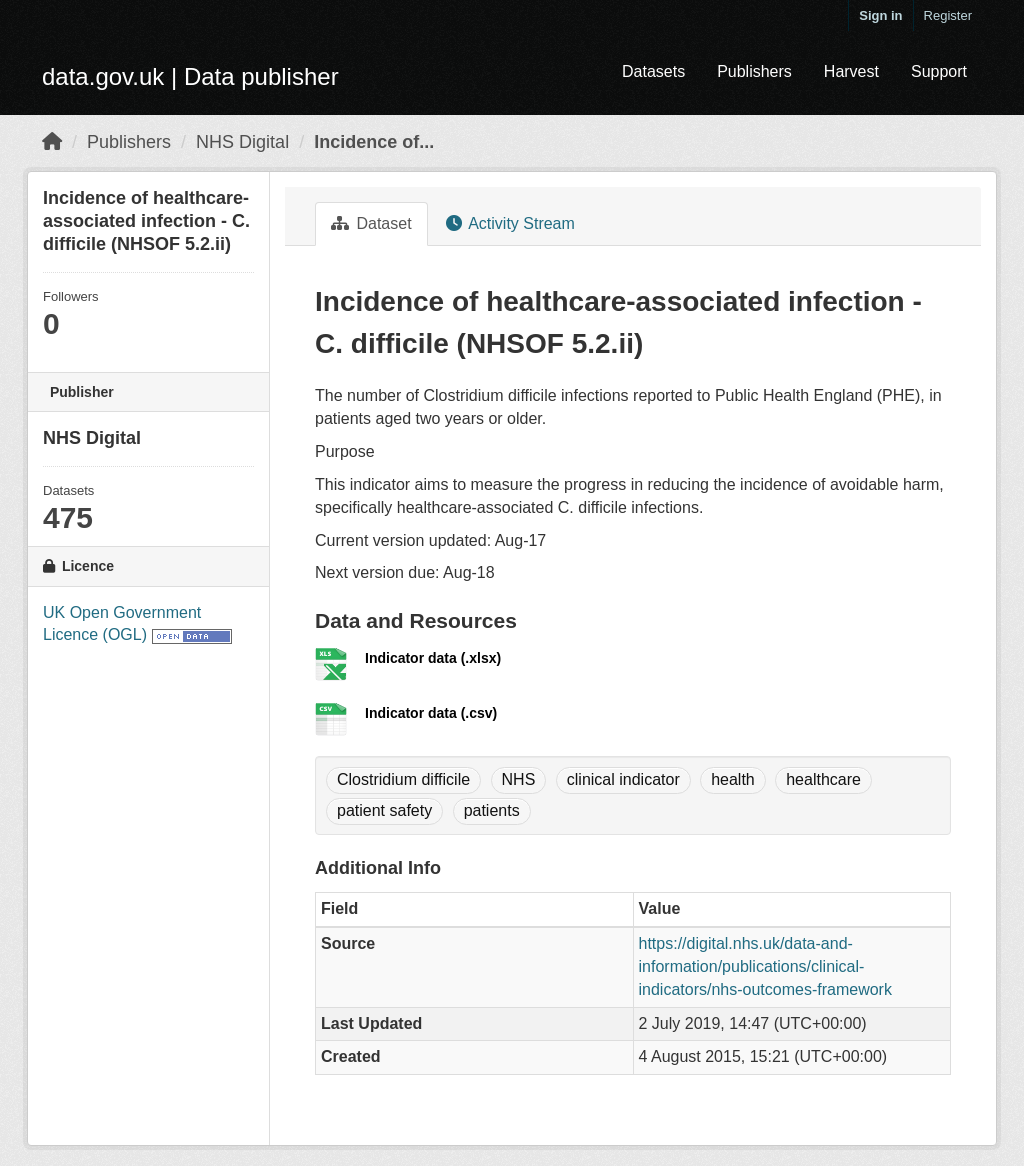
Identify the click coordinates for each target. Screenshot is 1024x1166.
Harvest (851, 71)
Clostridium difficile (403, 779)
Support (939, 71)
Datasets (653, 71)
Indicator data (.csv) (431, 713)
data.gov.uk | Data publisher (190, 76)
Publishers (754, 71)
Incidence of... (374, 142)
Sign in (880, 15)
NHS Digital (242, 142)
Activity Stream (510, 223)
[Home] (52, 142)
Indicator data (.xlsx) (433, 658)
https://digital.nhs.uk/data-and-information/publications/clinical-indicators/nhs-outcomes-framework (765, 966)
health (733, 779)
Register (948, 15)
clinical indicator (623, 779)
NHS (519, 779)
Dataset (371, 223)
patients (492, 810)
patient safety (384, 810)
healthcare (823, 779)
